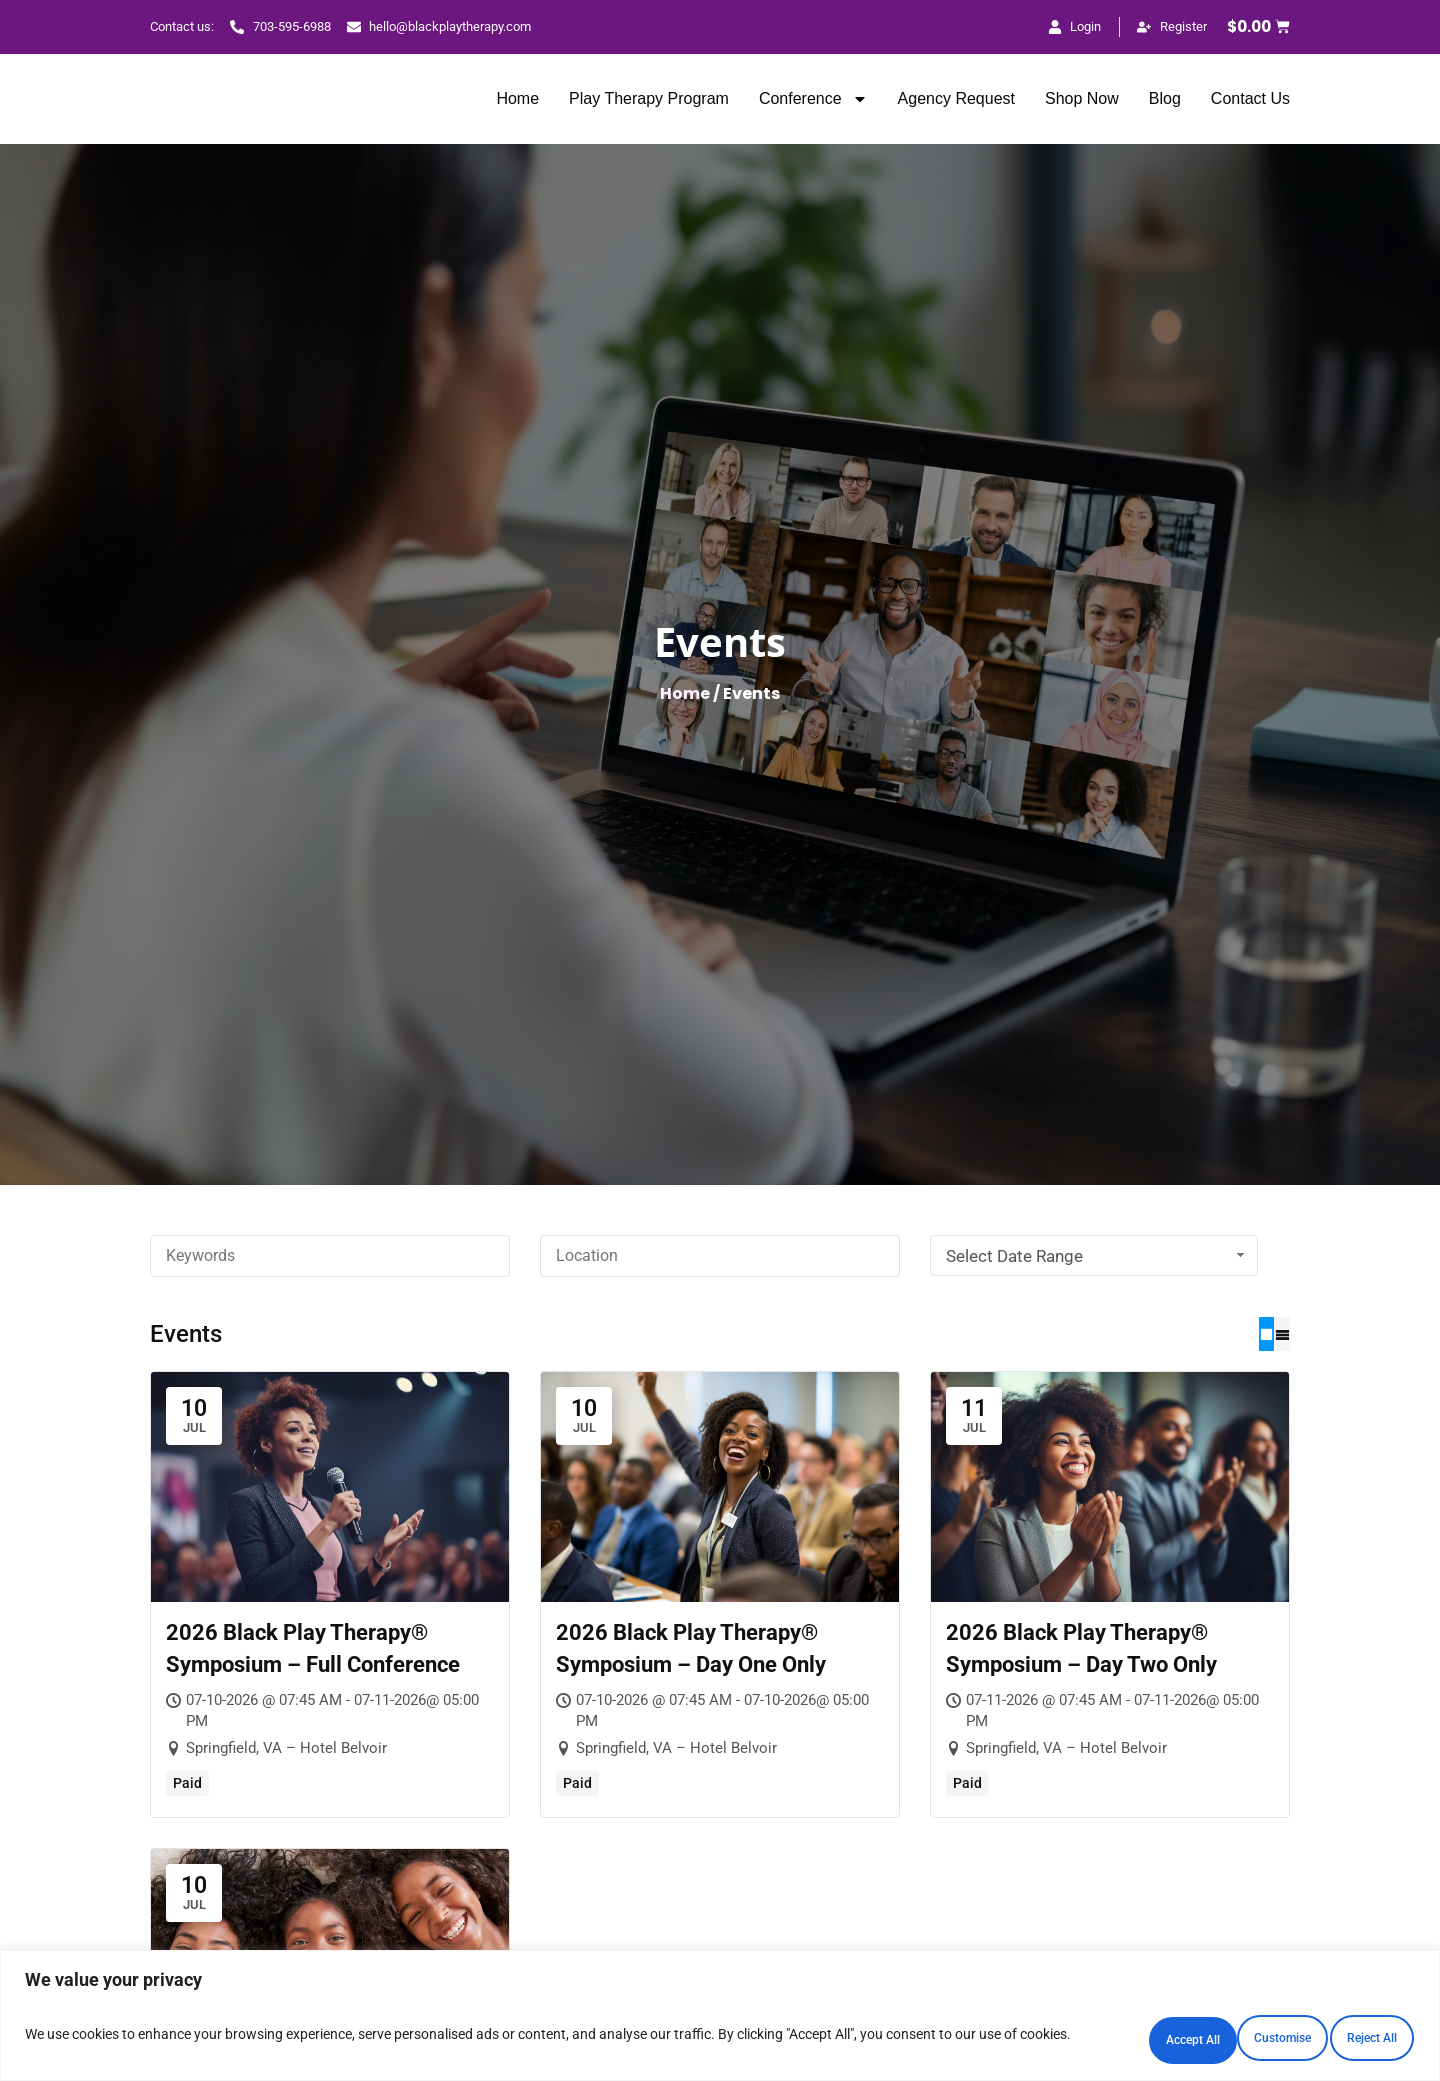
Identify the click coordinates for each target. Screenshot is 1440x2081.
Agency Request (956, 98)
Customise (980, 2035)
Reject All (1156, 2035)
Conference (813, 99)
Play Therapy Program (649, 98)
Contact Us (1250, 98)
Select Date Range (1097, 1256)
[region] (720, 2016)
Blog (1165, 98)
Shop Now (1082, 98)
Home (517, 98)
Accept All (1331, 2035)
